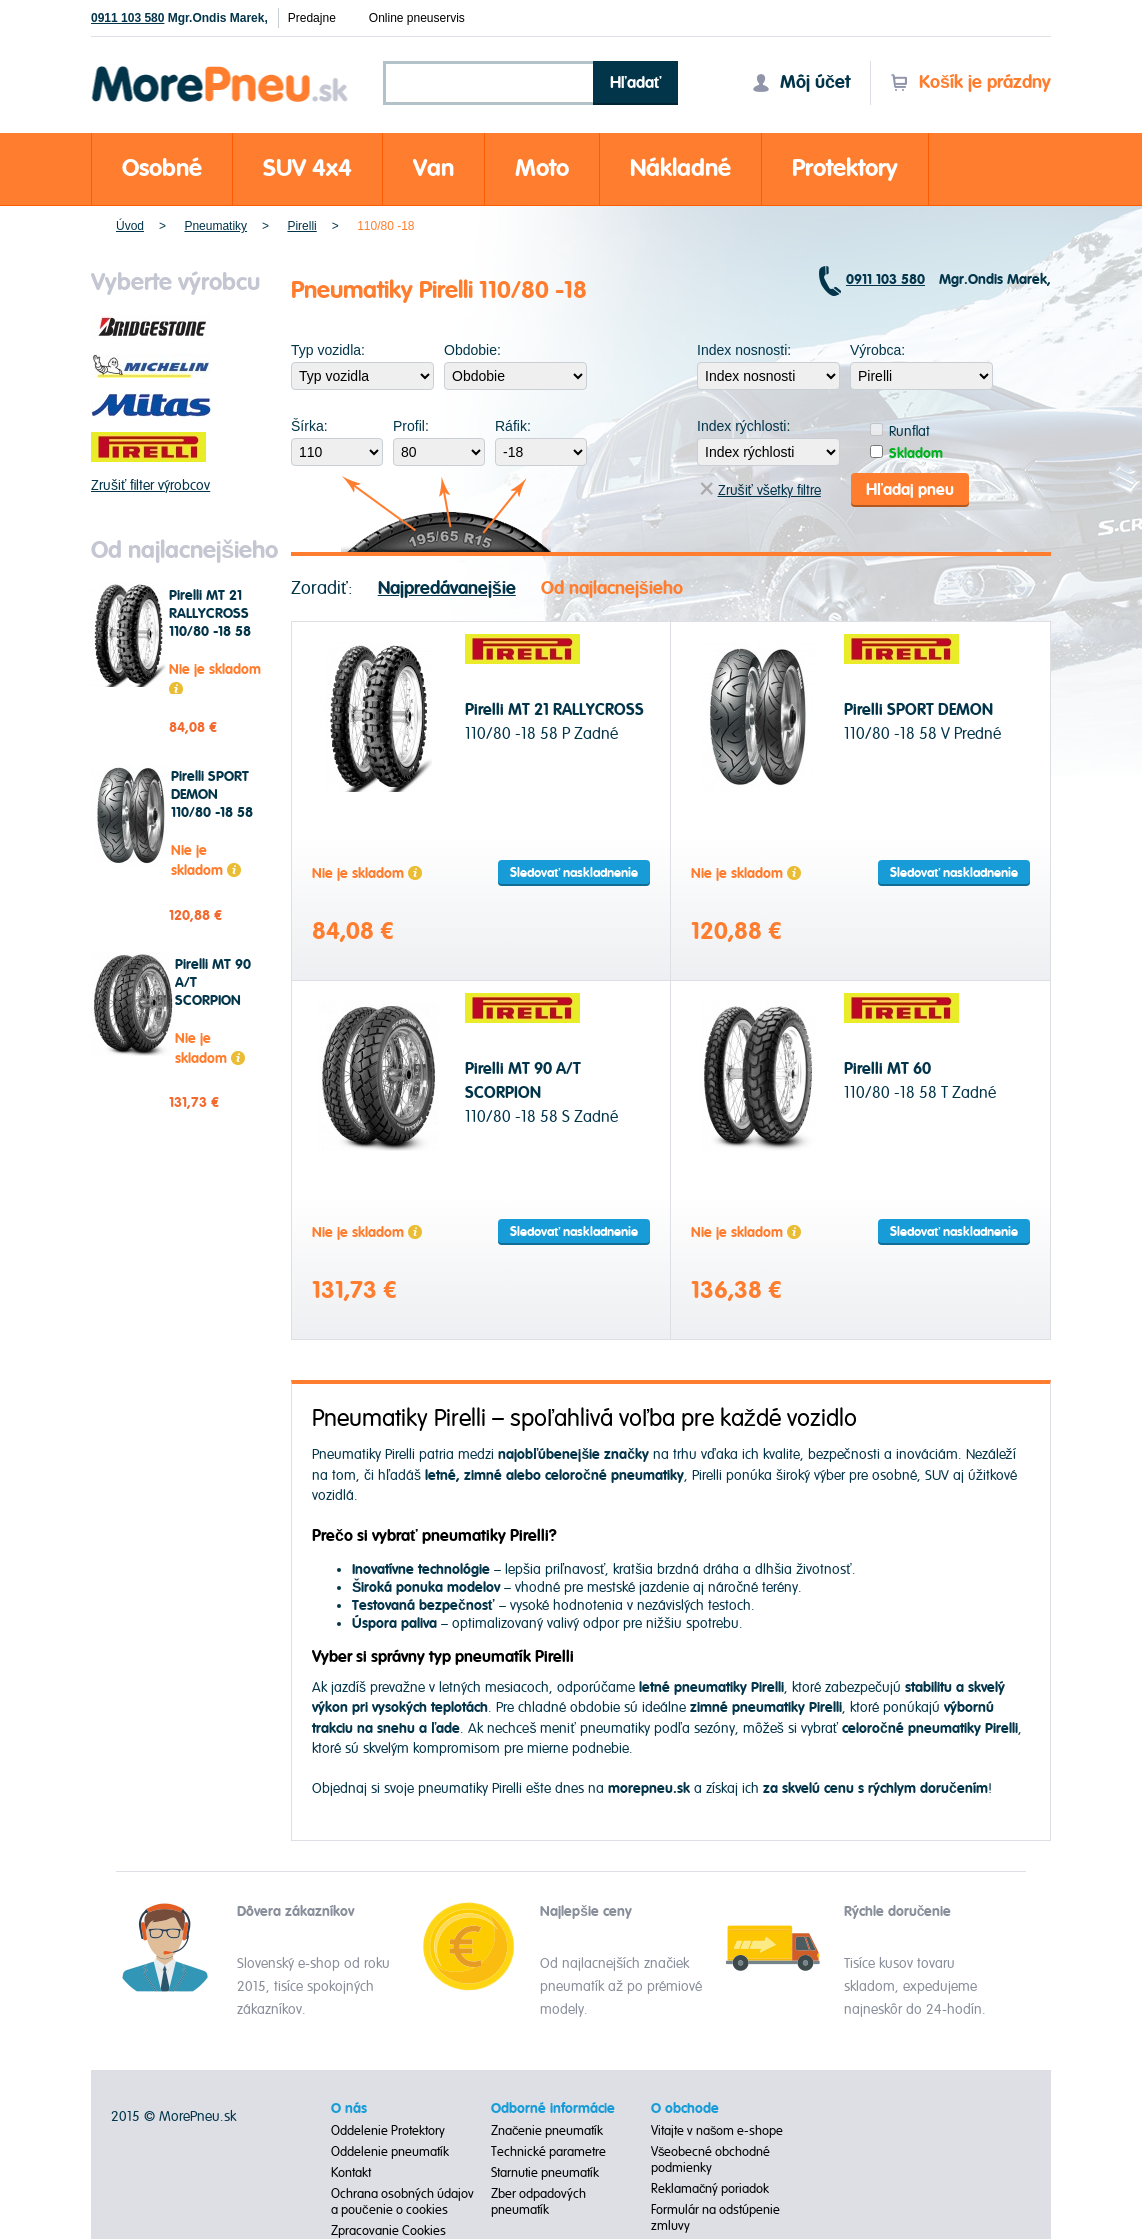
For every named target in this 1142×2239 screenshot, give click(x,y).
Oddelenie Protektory (388, 2131)
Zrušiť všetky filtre (760, 490)
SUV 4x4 (307, 168)
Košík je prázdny (970, 82)
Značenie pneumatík (547, 2131)
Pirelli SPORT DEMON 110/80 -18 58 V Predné (212, 804)
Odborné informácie (553, 2109)
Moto (542, 168)
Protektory (845, 168)
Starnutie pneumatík (545, 2173)
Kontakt (351, 2173)
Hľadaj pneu (910, 490)
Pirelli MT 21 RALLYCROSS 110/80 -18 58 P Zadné (210, 623)
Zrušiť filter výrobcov (150, 485)
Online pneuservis (417, 18)
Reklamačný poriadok (710, 2189)
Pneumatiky (215, 226)
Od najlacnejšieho (612, 588)
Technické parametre (548, 2152)
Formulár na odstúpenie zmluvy (715, 2218)
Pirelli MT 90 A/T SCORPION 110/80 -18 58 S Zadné (216, 1001)
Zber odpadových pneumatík (538, 2202)
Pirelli (301, 226)
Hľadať (636, 83)
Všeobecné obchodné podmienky (711, 2160)
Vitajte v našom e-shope (717, 2131)
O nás (349, 2109)
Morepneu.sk (220, 69)
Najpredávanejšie (447, 588)
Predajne (312, 18)
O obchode (685, 2109)
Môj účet (801, 82)
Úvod (130, 226)
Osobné (162, 168)
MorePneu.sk (197, 2116)
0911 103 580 (127, 18)
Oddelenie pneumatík (390, 2152)
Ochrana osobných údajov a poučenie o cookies (402, 2202)
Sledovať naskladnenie (574, 873)
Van (433, 168)
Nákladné (680, 168)
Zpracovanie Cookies (388, 2231)
